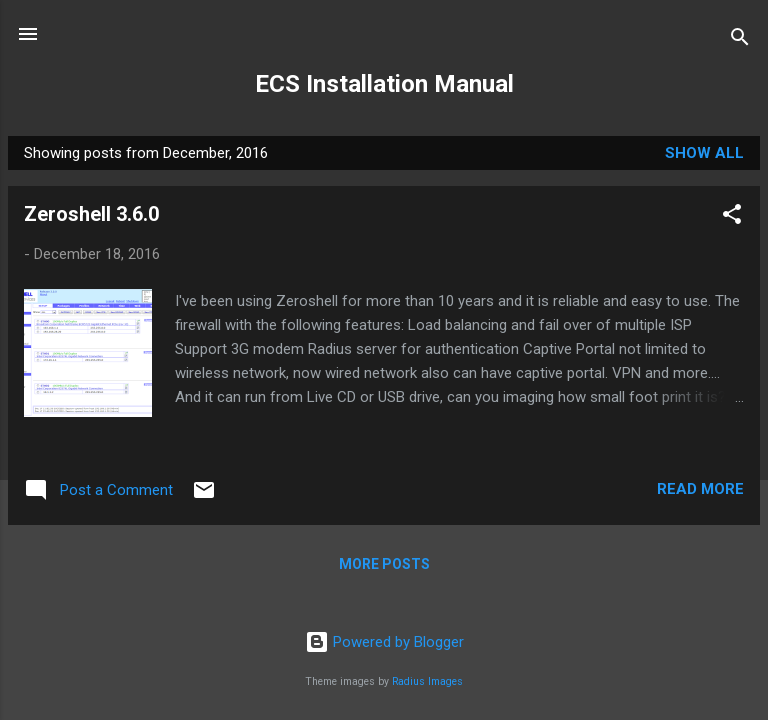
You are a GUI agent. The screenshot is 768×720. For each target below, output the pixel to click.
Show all (704, 153)
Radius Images (427, 681)
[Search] (740, 40)
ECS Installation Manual (384, 84)
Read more (700, 489)
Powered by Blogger (384, 642)
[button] (732, 217)
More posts (384, 564)
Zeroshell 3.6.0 (91, 214)
